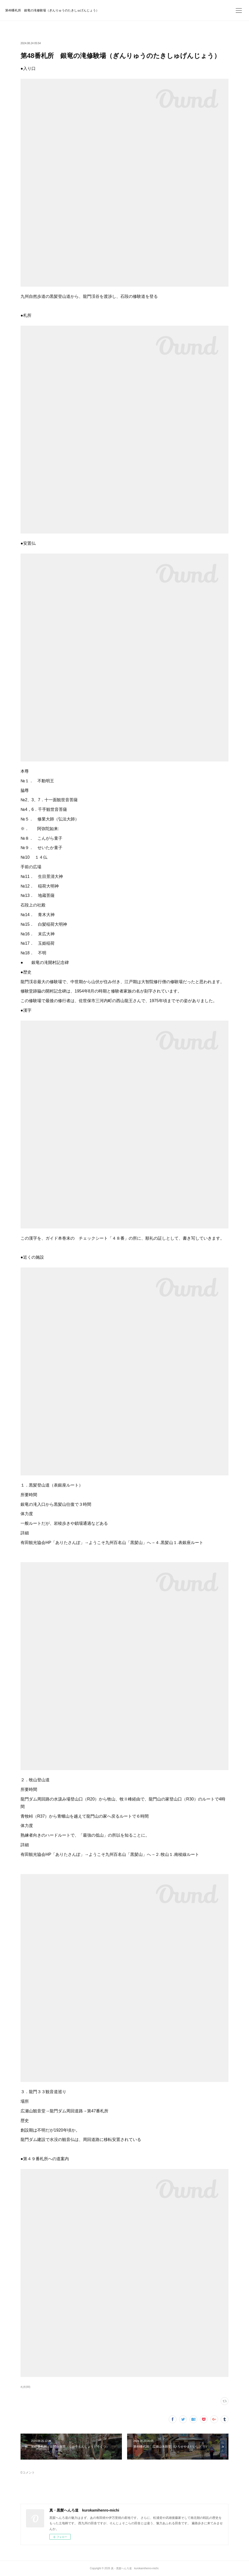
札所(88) (25, 2387)
